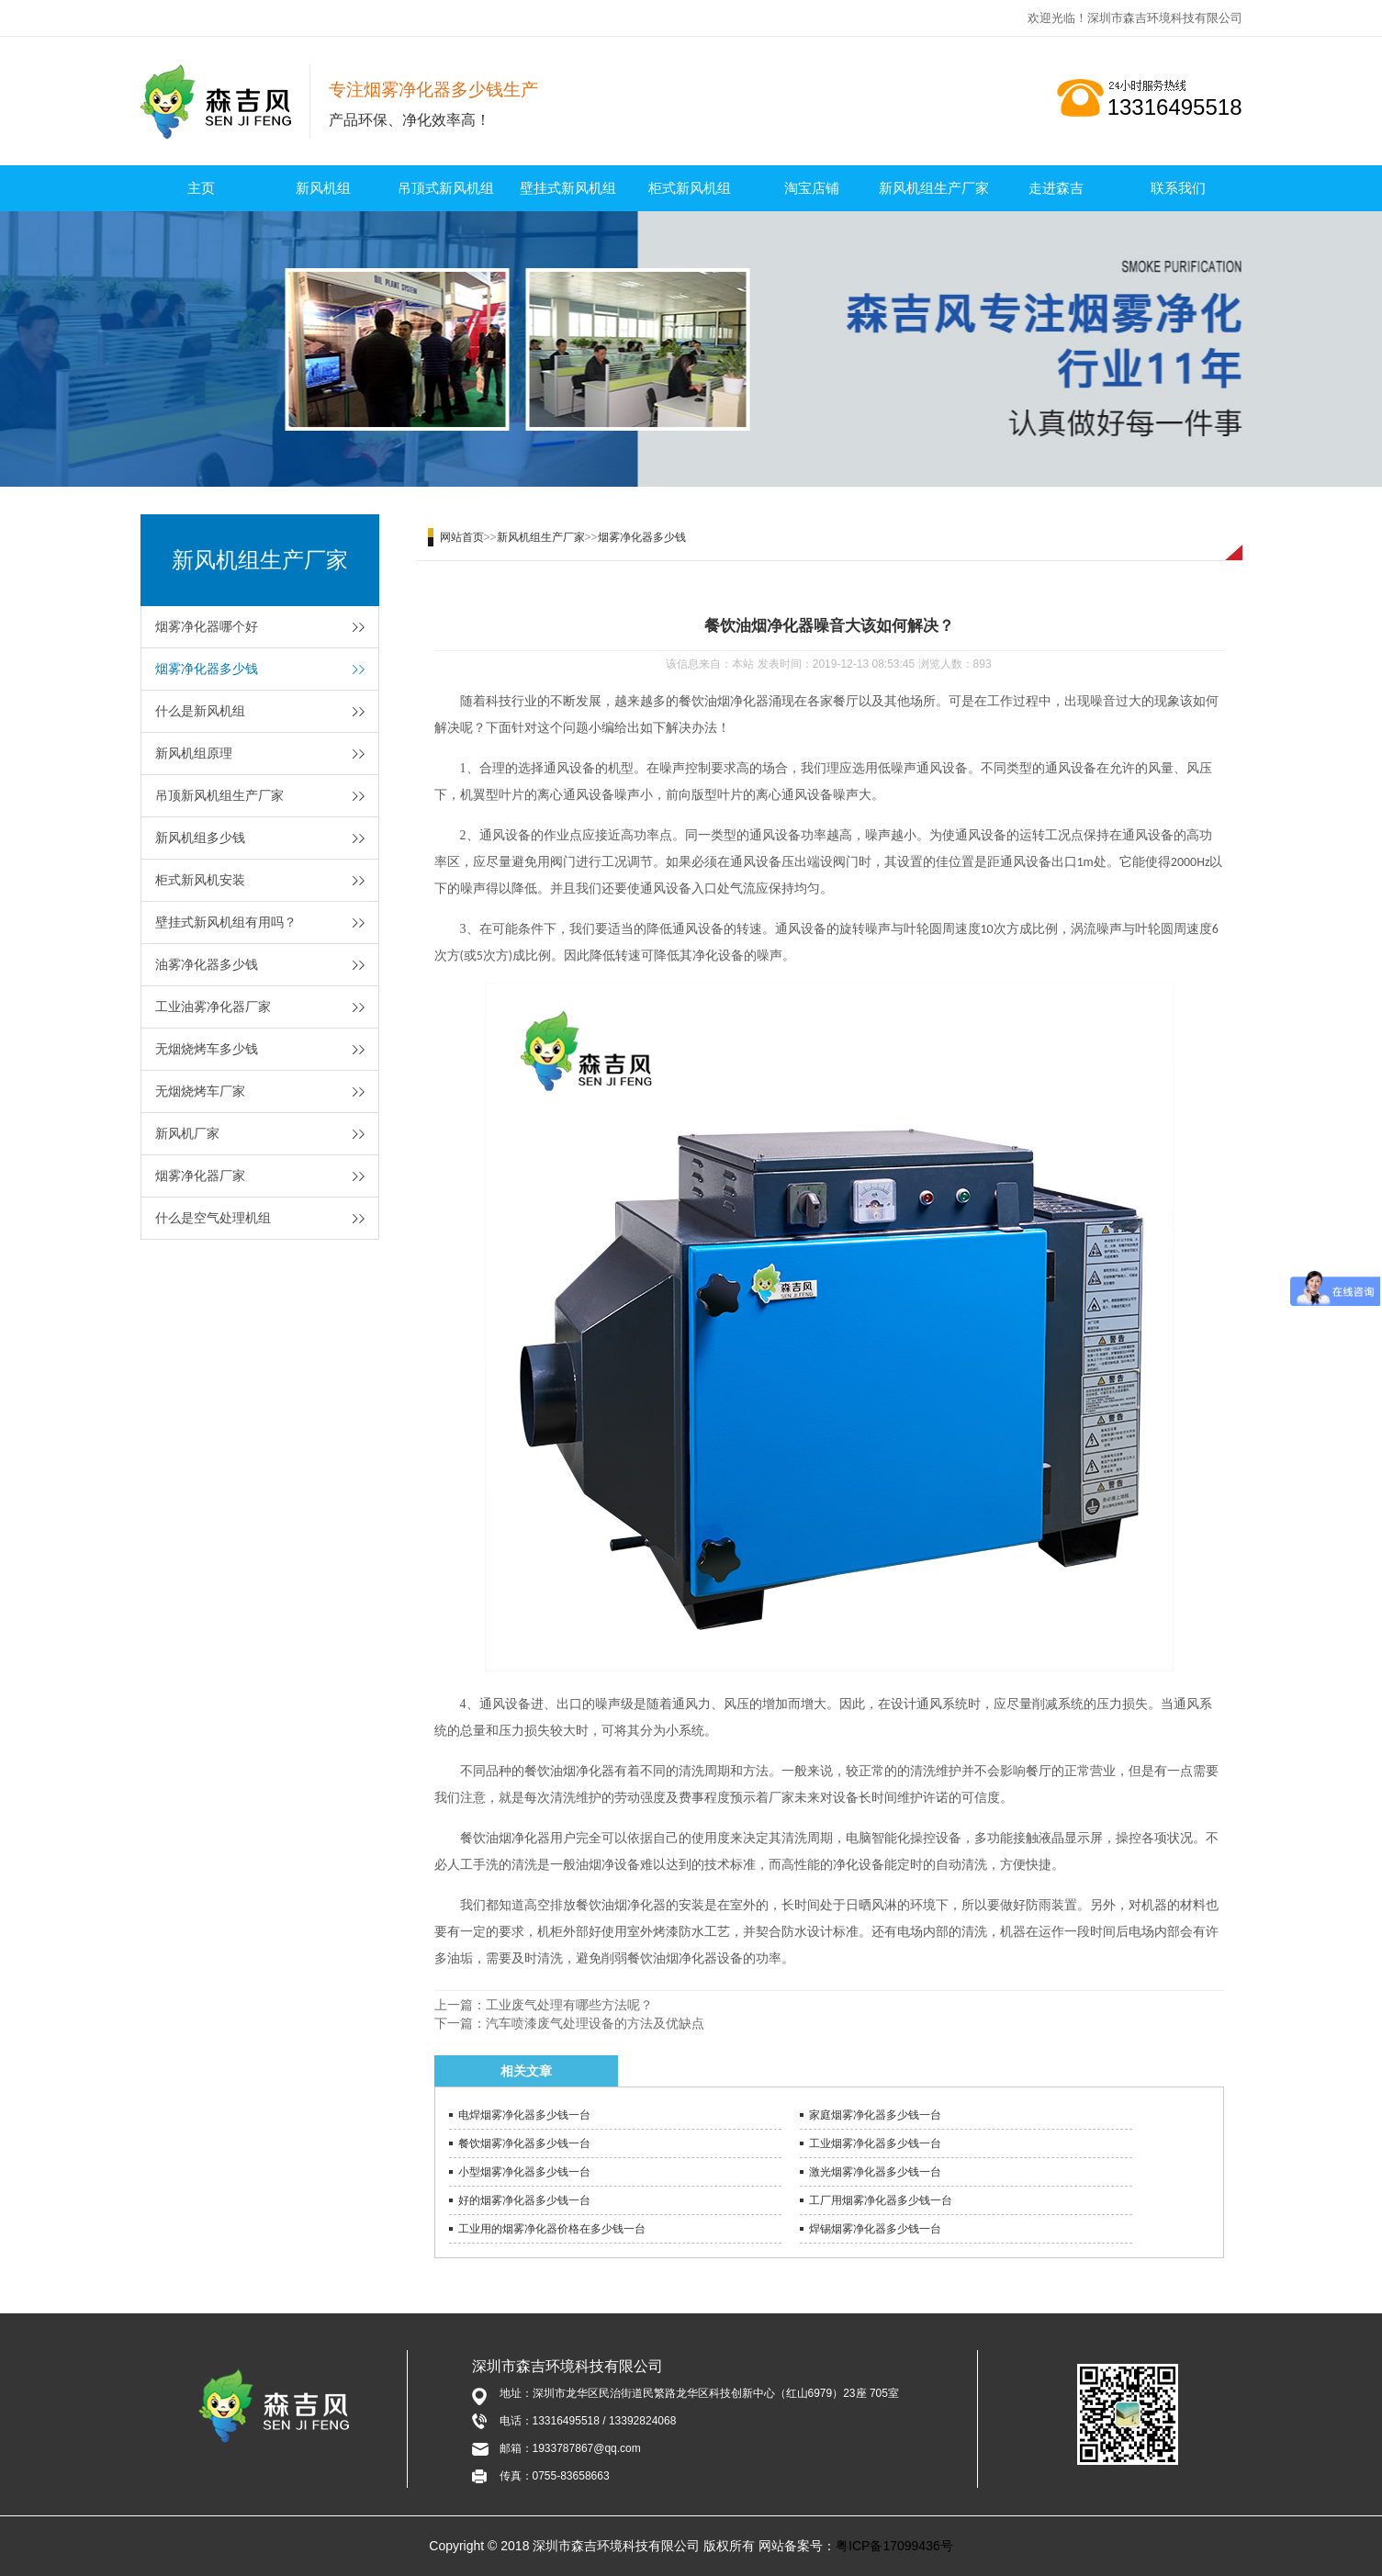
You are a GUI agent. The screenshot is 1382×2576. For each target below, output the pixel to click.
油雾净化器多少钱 (206, 964)
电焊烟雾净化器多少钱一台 (524, 2115)
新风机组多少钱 (200, 837)
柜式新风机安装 (200, 879)
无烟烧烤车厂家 (200, 1091)
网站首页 (462, 537)
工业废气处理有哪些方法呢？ (569, 2004)
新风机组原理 (193, 753)
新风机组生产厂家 (934, 188)
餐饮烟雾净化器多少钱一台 (524, 2143)
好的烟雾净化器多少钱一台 (524, 2200)
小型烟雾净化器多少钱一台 (524, 2171)
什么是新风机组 (200, 710)
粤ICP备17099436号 (894, 2545)
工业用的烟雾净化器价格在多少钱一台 (552, 2228)
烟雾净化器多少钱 (206, 668)
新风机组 (323, 188)
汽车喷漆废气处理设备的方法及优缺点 (595, 2023)
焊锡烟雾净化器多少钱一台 (875, 2228)
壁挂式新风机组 (568, 188)
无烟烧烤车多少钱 (206, 1048)
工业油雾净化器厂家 (213, 1006)
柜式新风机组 (689, 188)
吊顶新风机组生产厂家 (219, 795)
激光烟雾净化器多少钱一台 (875, 2171)
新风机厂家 (187, 1133)
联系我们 (1178, 188)
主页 (201, 188)
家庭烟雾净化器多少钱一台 (875, 2115)
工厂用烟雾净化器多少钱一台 (880, 2200)
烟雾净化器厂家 (200, 1175)
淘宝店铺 (811, 188)
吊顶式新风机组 (446, 188)
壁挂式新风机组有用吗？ (226, 922)
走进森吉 (1056, 188)
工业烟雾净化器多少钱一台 (875, 2143)
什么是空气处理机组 (213, 1217)
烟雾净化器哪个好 (206, 626)
